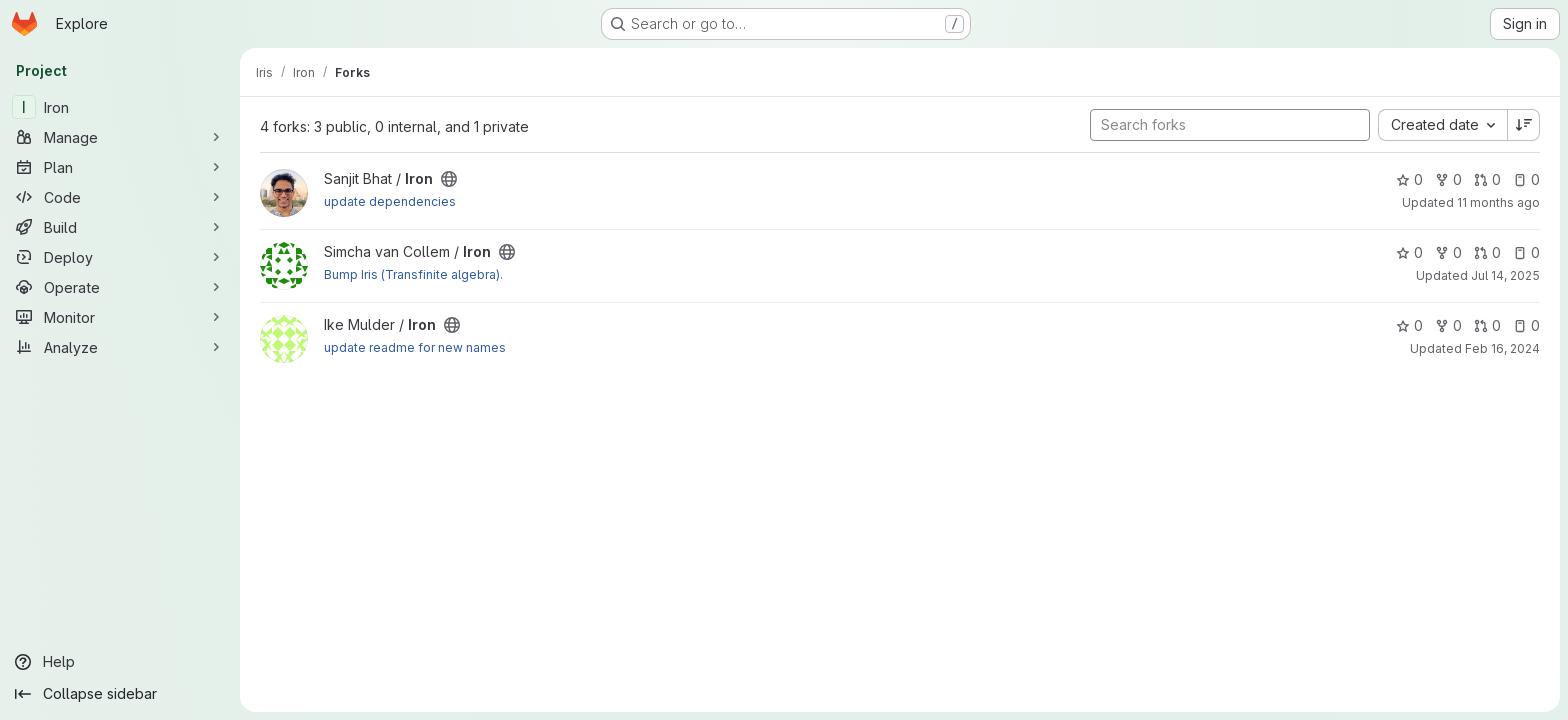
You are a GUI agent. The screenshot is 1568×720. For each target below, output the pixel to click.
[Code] (120, 197)
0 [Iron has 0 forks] (1448, 179)
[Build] (120, 227)
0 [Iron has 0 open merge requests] (1487, 179)
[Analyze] (120, 347)
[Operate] (120, 287)
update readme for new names (415, 347)
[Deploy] (120, 257)
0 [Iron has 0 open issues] (1526, 179)
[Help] (120, 662)
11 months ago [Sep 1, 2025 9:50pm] (1498, 202)
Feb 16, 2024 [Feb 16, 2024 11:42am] (1502, 348)
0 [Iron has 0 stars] (1409, 179)
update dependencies (390, 201)
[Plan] (120, 167)
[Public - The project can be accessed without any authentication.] (449, 179)
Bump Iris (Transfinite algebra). (413, 274)
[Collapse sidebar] (120, 694)
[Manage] (120, 137)
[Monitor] (120, 317)
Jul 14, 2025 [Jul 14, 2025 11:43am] (1505, 275)
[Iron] (120, 107)
